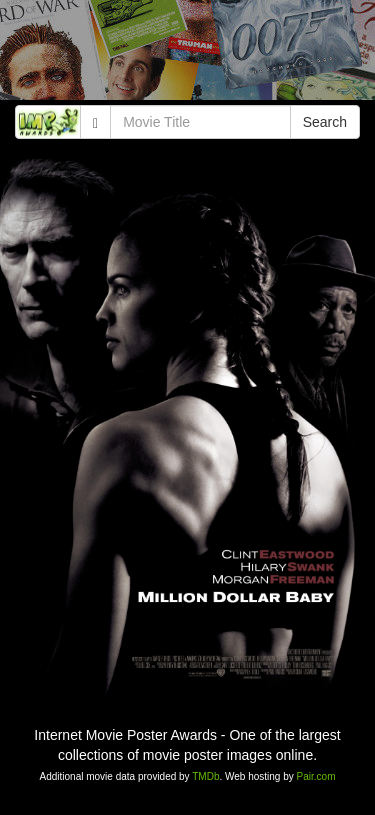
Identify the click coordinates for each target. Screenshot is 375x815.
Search (325, 122)
